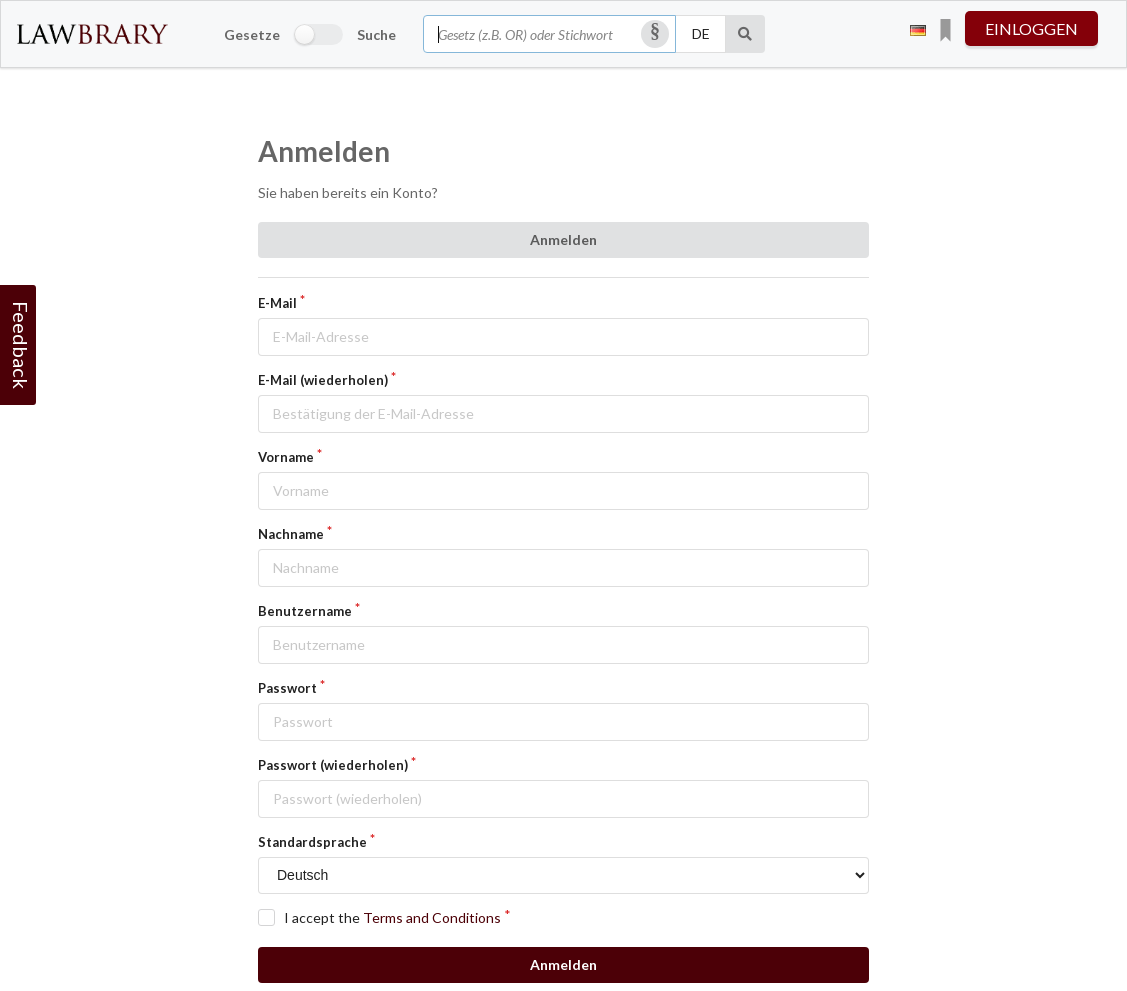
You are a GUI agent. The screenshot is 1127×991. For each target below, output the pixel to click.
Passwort (287, 688)
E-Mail (277, 303)
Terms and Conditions (432, 917)
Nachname (291, 534)
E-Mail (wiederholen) (323, 380)
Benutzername (305, 611)
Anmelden (563, 239)
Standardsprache (312, 842)
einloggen (1031, 28)
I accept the (392, 917)
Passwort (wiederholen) (333, 765)
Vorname (286, 457)
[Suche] (745, 34)
